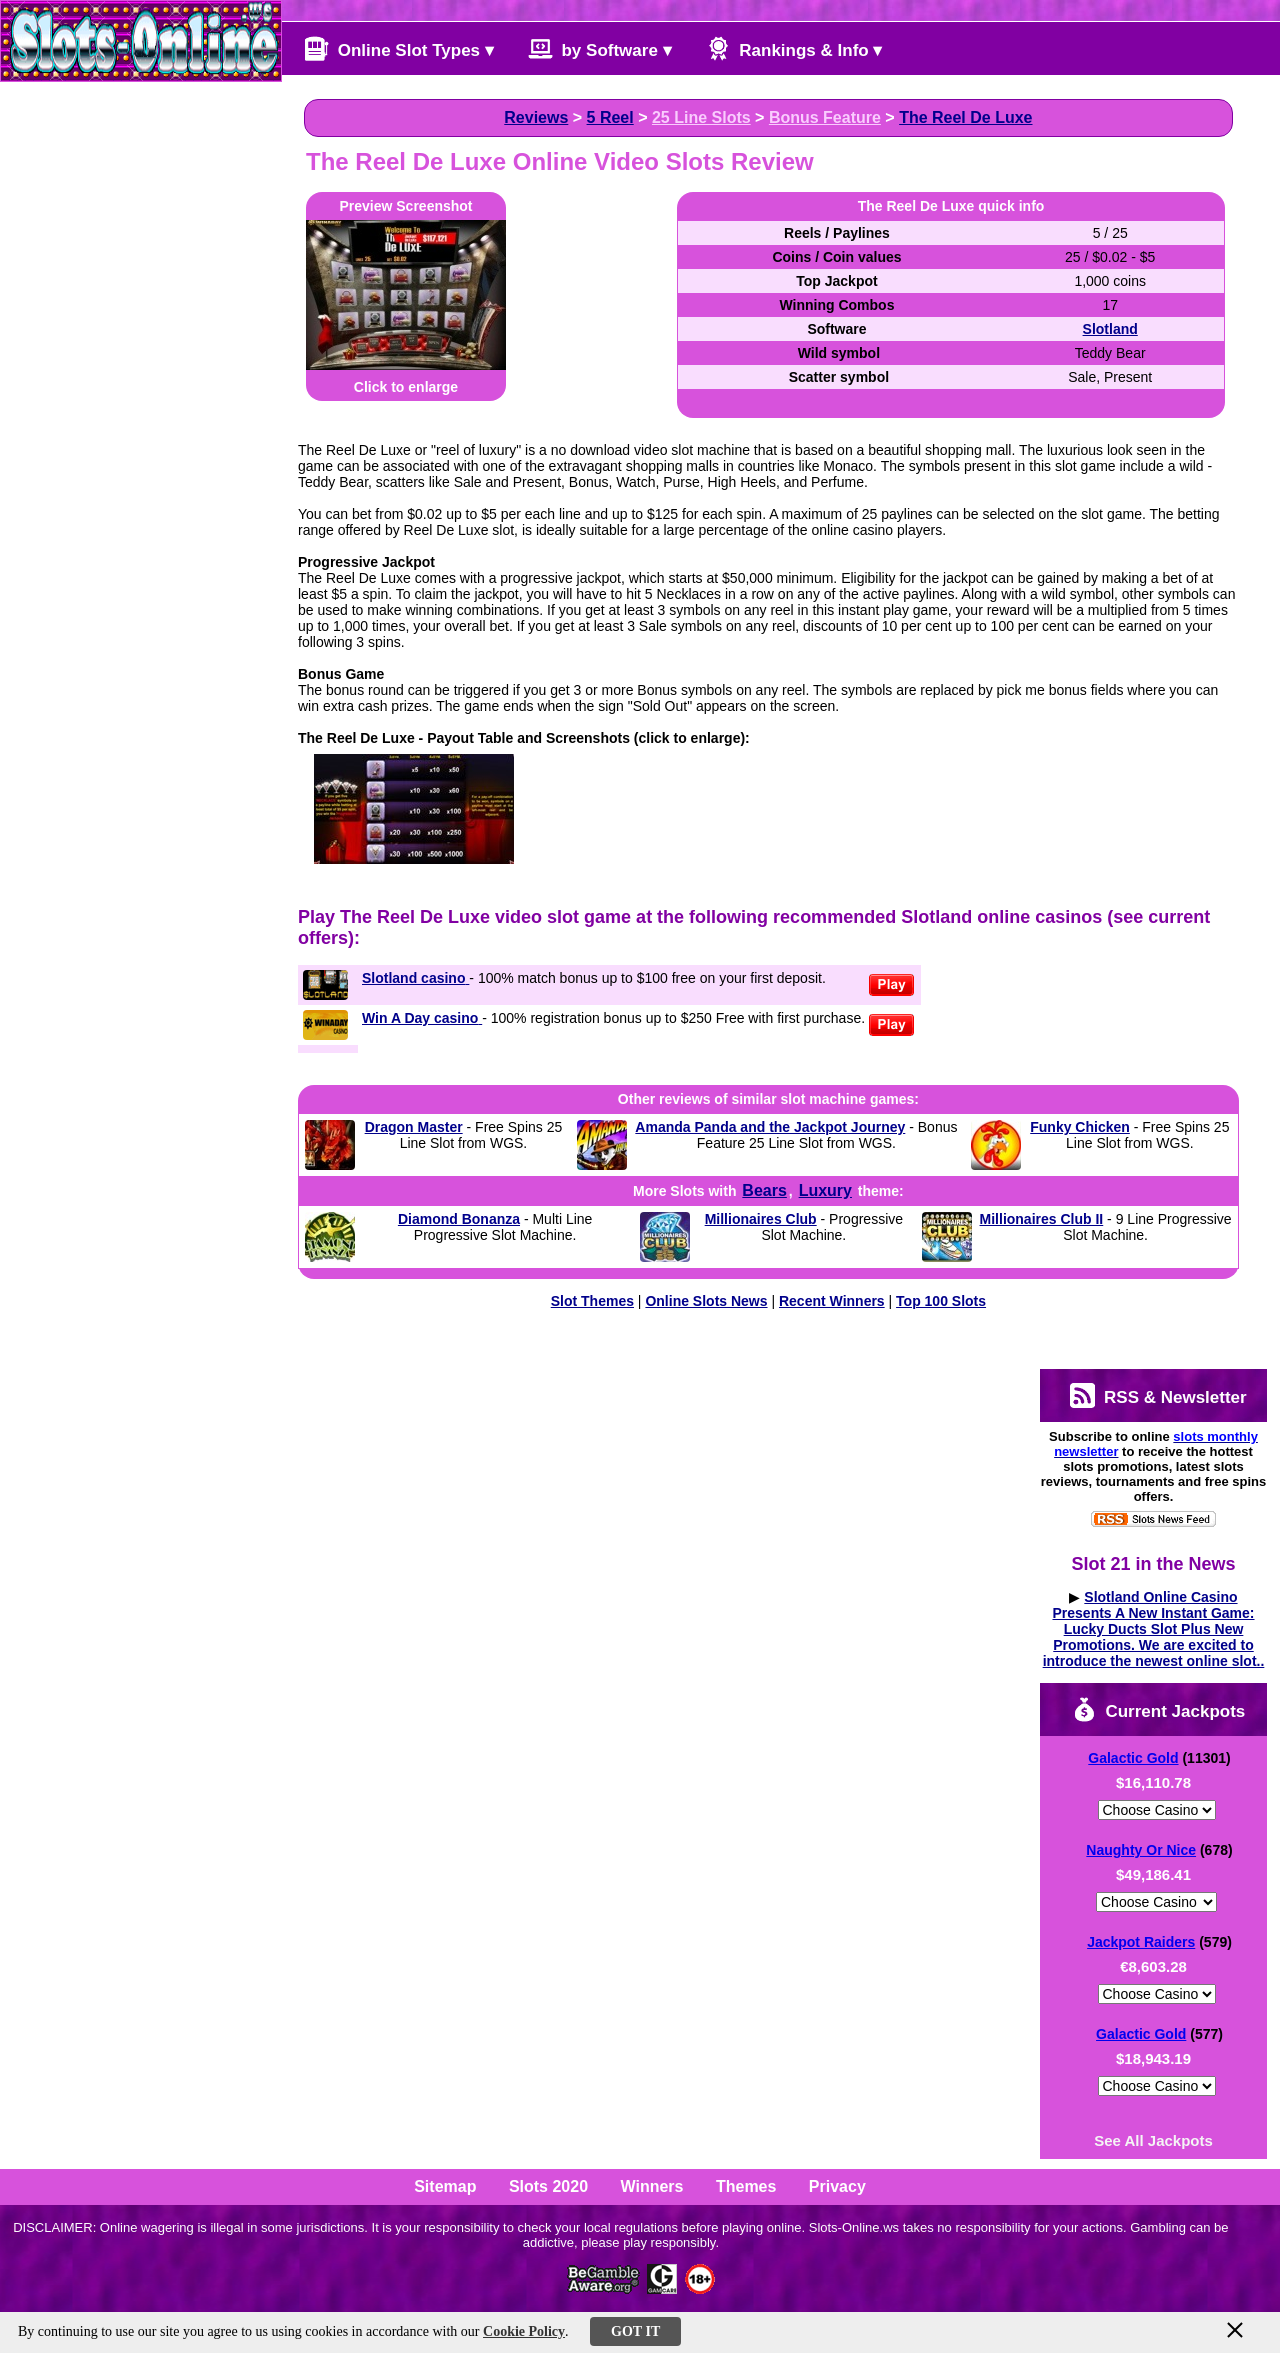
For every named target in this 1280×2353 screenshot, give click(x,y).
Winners (652, 2186)
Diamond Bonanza (459, 1219)
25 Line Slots (701, 117)
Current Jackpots (1159, 1709)
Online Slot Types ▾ (399, 48)
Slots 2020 (548, 2186)
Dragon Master (414, 1127)
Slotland (1110, 329)
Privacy (837, 2186)
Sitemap (445, 2186)
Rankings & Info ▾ (794, 48)
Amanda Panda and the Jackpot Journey (770, 1127)
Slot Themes (592, 1301)
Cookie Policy (524, 2331)
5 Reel (610, 117)
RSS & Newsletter (1158, 1395)
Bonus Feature (825, 117)
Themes (746, 2186)
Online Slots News (706, 1301)
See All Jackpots (1153, 2140)
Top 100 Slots (941, 1301)
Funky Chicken (1080, 1127)
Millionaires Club (761, 1219)
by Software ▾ (600, 48)
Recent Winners (832, 1301)
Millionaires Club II (1042, 1219)
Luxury (825, 1190)
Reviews (536, 117)
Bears (764, 1190)
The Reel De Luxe (965, 117)
